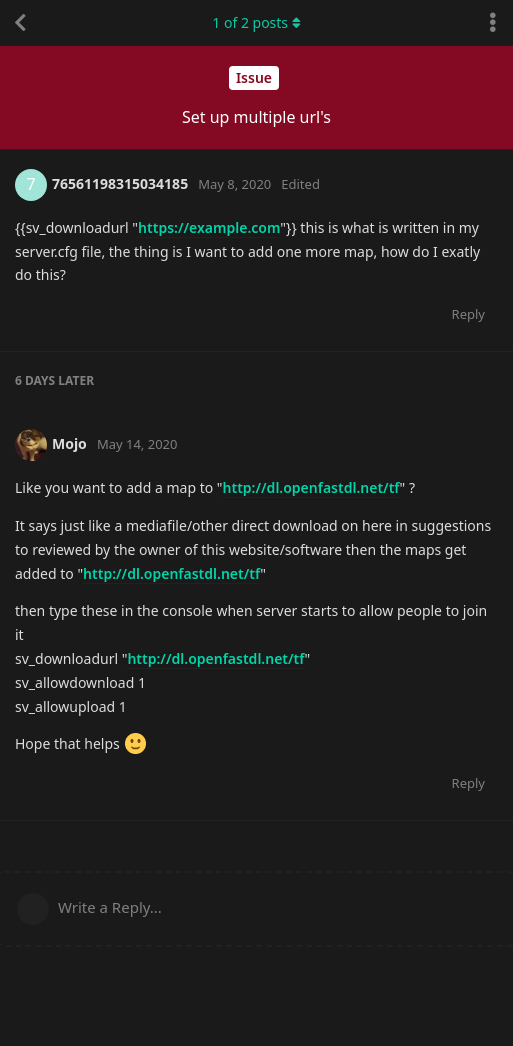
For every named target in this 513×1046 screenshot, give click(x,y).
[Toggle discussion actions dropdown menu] (493, 23)
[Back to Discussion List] (20, 23)
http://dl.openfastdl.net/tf (311, 487)
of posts (256, 22)
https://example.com (209, 227)
